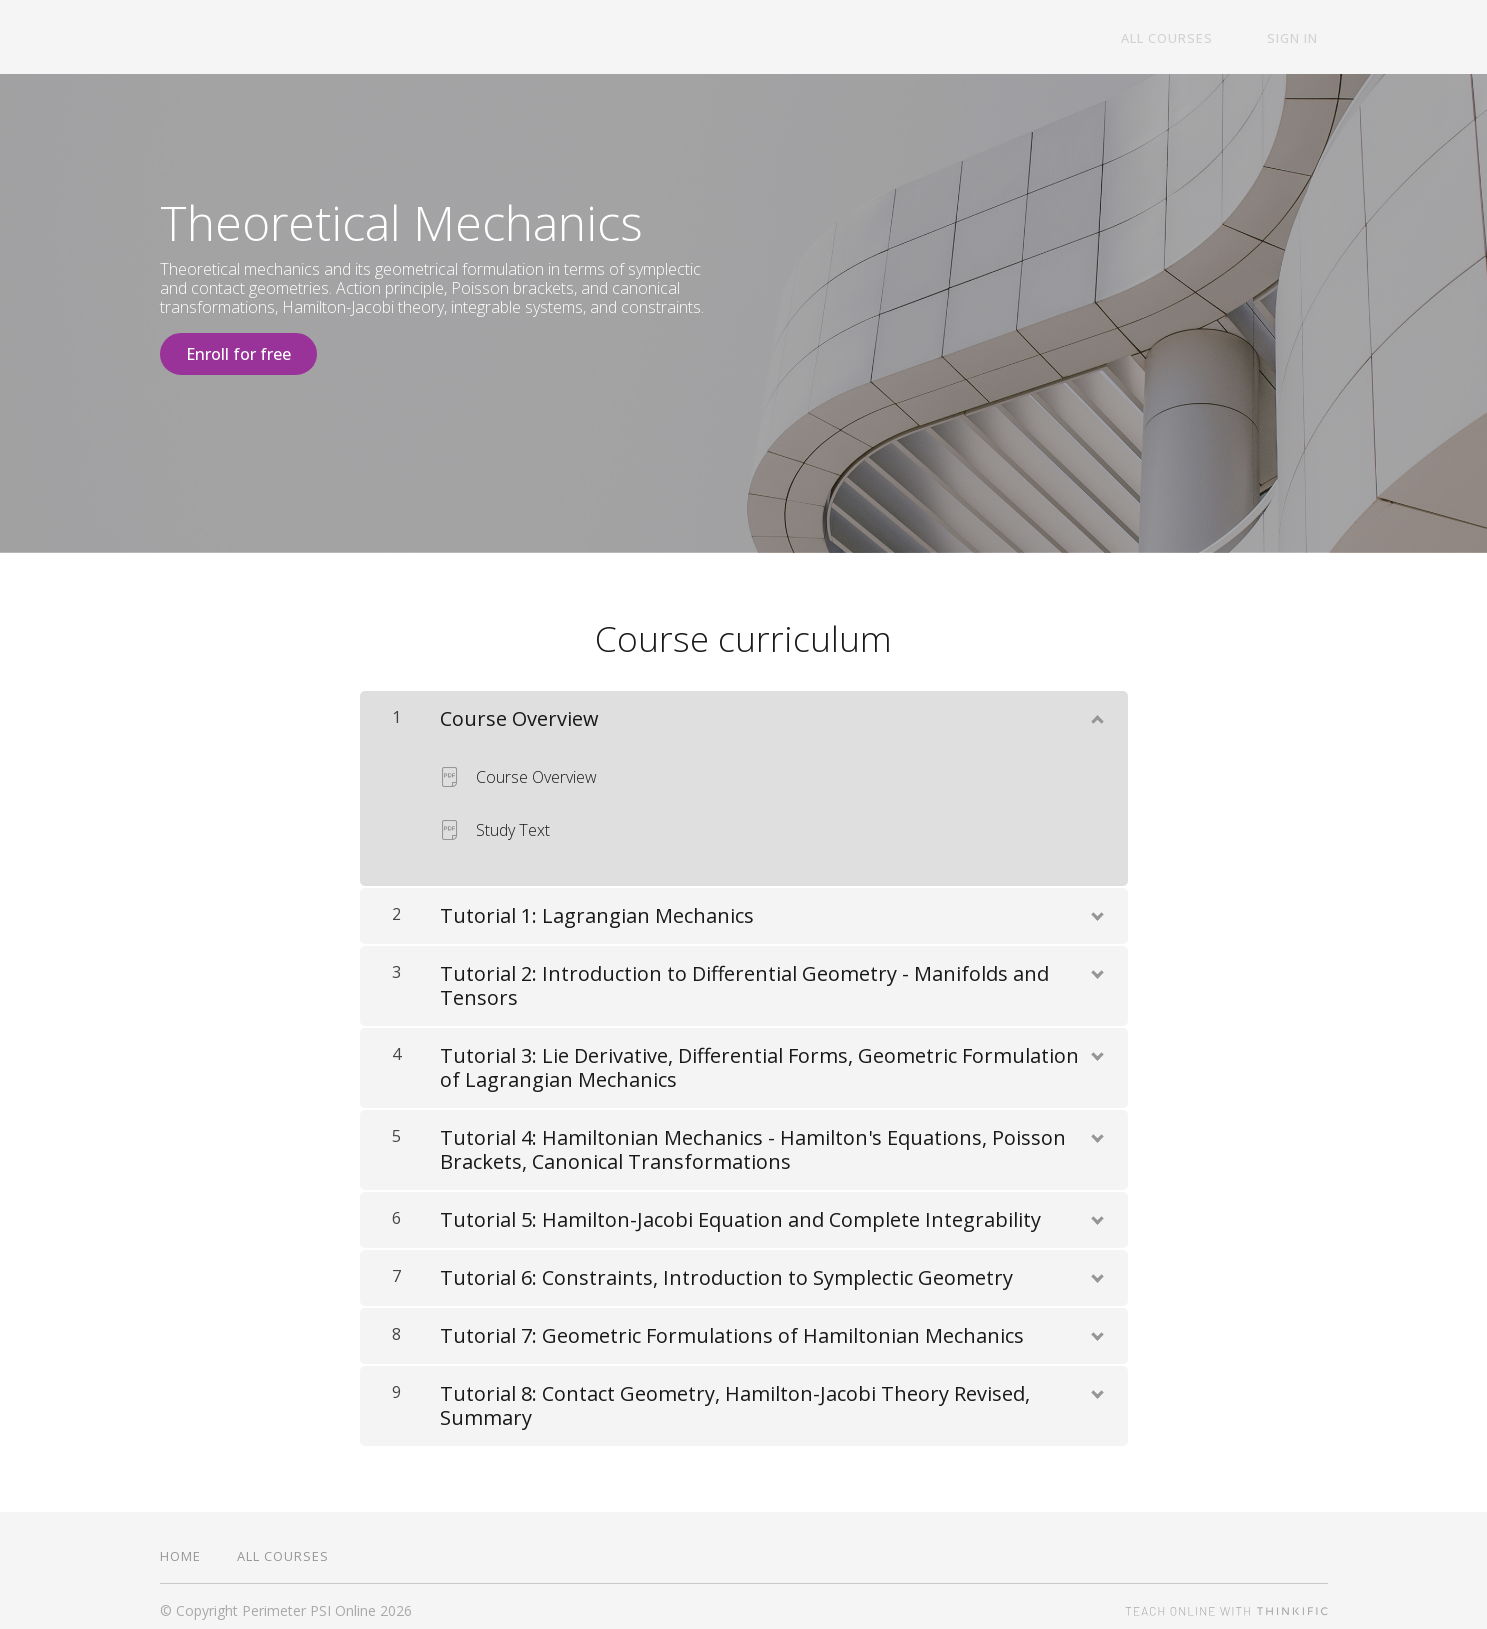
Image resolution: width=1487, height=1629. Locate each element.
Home (180, 1547)
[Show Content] (1096, 706)
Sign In (1302, 38)
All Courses (1195, 38)
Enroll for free (238, 354)
